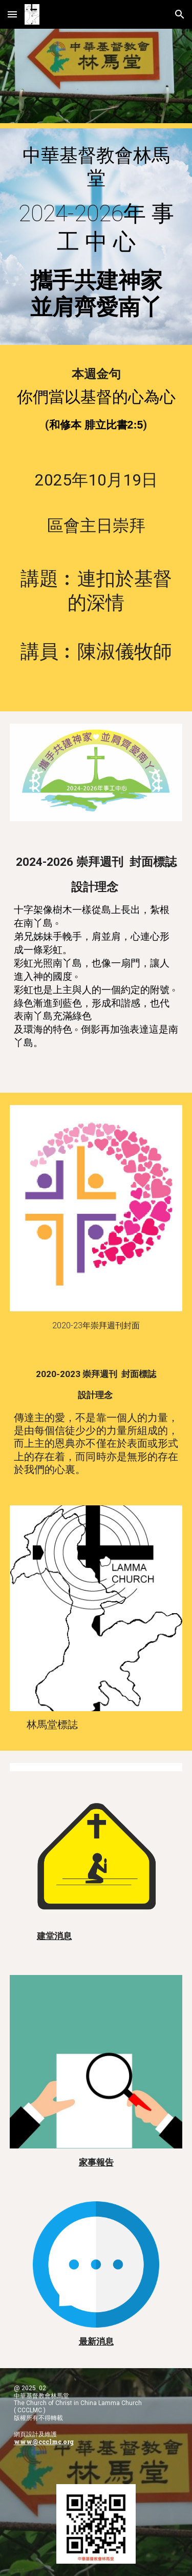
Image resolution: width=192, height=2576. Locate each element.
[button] (12, 14)
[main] (96, 237)
